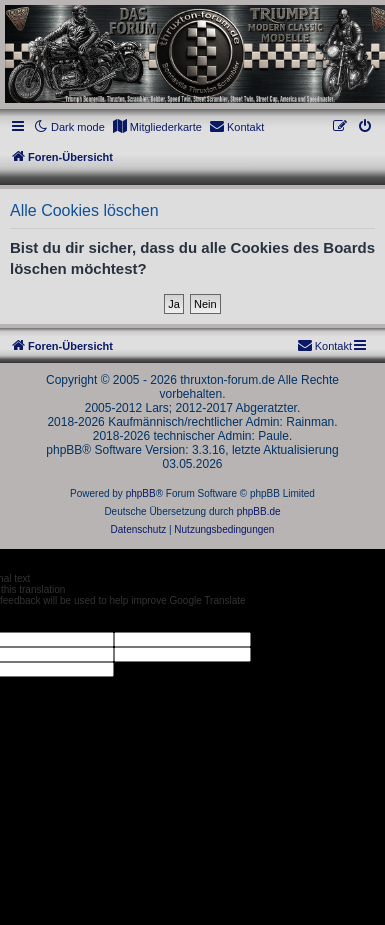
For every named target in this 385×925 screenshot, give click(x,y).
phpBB (141, 493)
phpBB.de (259, 511)
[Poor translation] (49, 619)
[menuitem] (157, 127)
